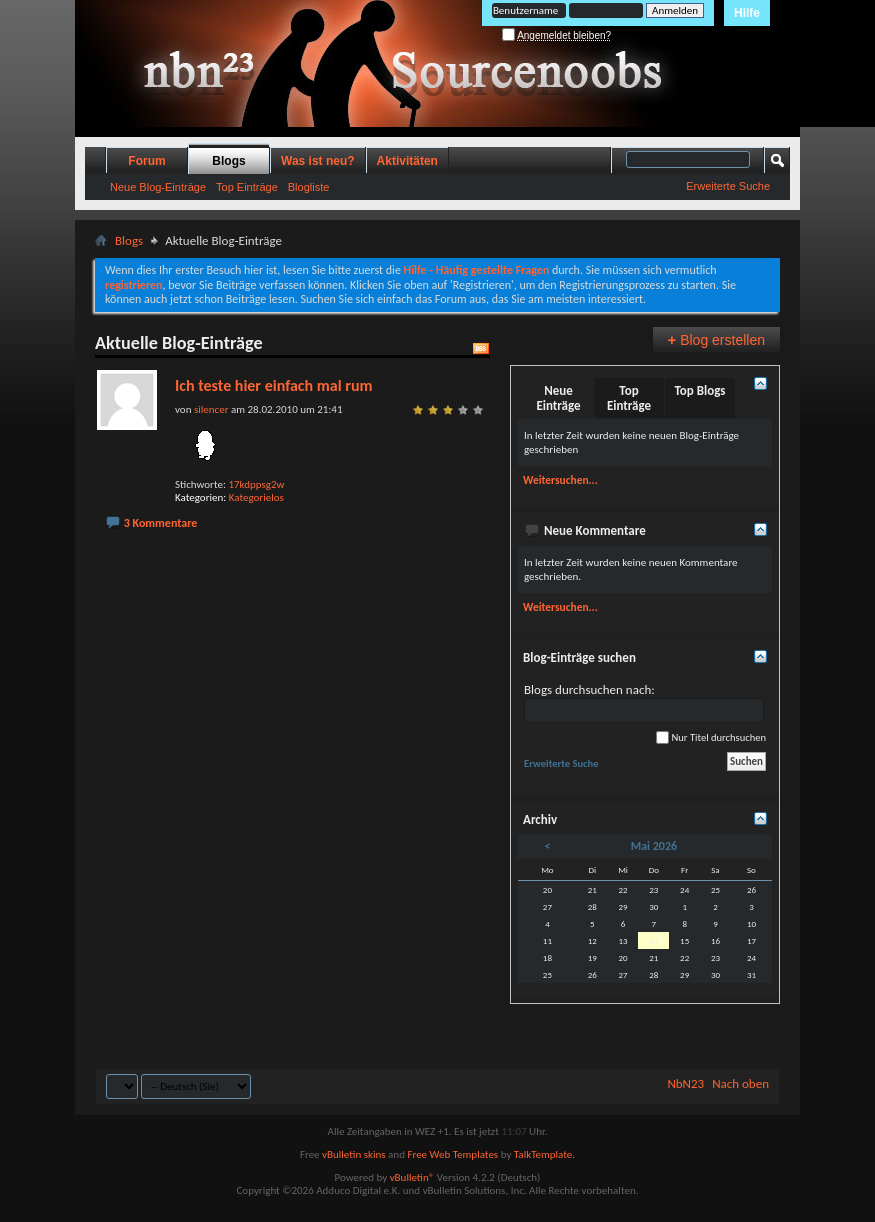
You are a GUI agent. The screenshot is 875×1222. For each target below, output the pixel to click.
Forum (146, 161)
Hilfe (747, 13)
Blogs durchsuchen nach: (644, 702)
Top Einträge (247, 187)
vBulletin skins (354, 1154)
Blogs (228, 161)
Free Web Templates (452, 1154)
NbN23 (685, 1083)
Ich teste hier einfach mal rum (274, 385)
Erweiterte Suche (728, 186)
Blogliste (309, 187)
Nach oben (740, 1083)
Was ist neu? (318, 161)
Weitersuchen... (560, 480)
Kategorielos (256, 497)
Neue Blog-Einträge (158, 187)
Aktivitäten (407, 161)
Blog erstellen (716, 339)
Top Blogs (699, 390)
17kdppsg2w (256, 484)
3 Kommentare (161, 523)
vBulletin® (412, 1177)
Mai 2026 (654, 846)
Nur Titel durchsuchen (711, 737)
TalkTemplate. (544, 1154)
